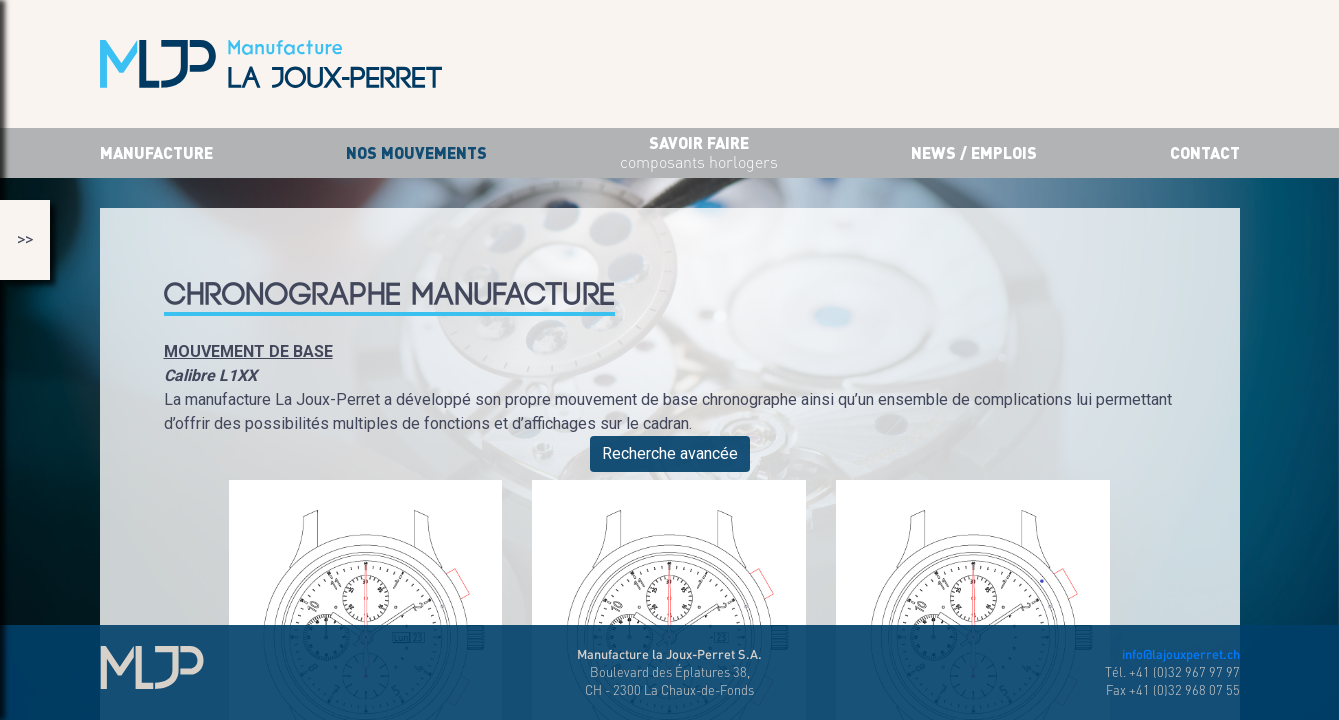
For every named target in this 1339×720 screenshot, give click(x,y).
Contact (1205, 152)
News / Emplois (974, 152)
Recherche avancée (670, 453)
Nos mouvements (416, 152)
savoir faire (699, 153)
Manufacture (156, 152)
